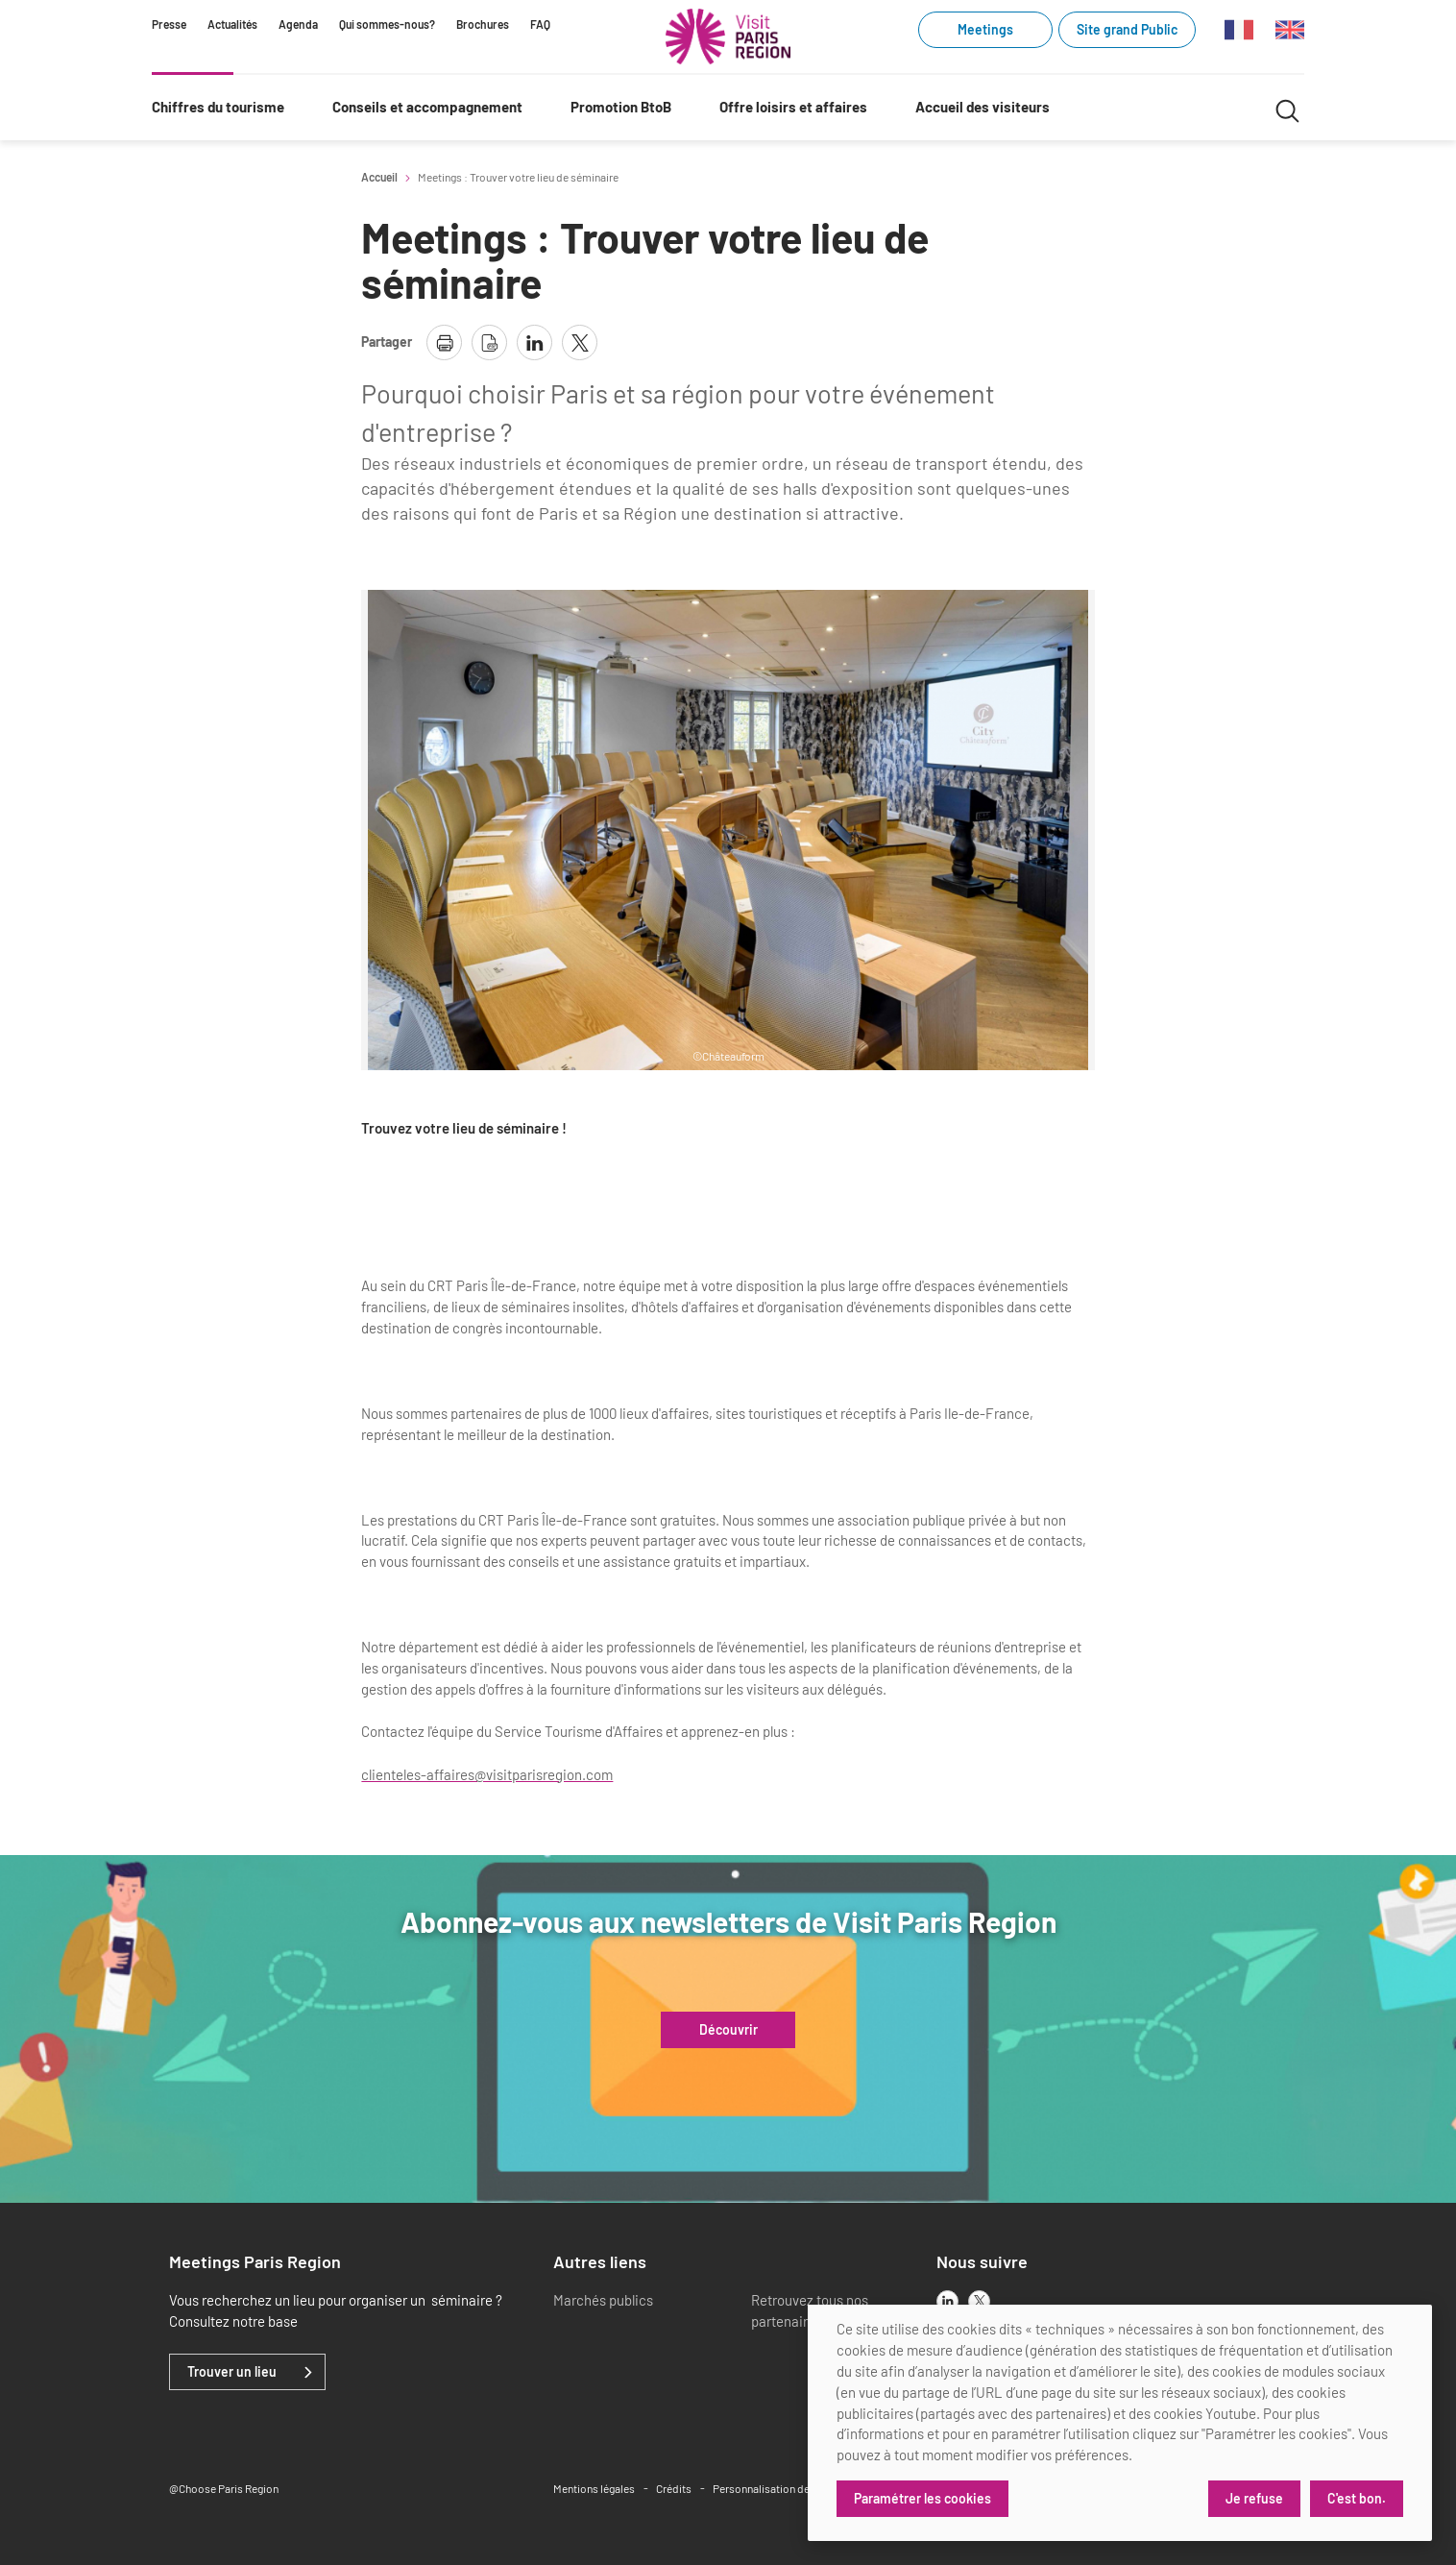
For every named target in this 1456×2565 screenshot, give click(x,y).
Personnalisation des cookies (785, 2488)
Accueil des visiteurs (982, 106)
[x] (979, 2301)
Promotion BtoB (620, 106)
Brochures (482, 24)
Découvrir (728, 2030)
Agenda (298, 24)
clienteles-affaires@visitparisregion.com (487, 1774)
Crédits (674, 2488)
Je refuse (1254, 2498)
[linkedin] (947, 2301)
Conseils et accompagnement (427, 106)
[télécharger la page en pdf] (489, 342)
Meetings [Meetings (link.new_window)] (985, 29)
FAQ (540, 24)
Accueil (379, 176)
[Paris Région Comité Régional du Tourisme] (728, 36)
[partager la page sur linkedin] (534, 342)
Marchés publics (603, 2299)
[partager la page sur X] (579, 342)
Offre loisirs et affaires (793, 106)
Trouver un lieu (232, 2372)
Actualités (232, 24)
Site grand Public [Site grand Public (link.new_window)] (1127, 29)
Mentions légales (594, 2488)
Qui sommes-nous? (387, 24)
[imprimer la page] (444, 342)
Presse (169, 24)
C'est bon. (1356, 2498)
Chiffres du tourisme (218, 106)
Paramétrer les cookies (922, 2498)
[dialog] (1120, 2423)
